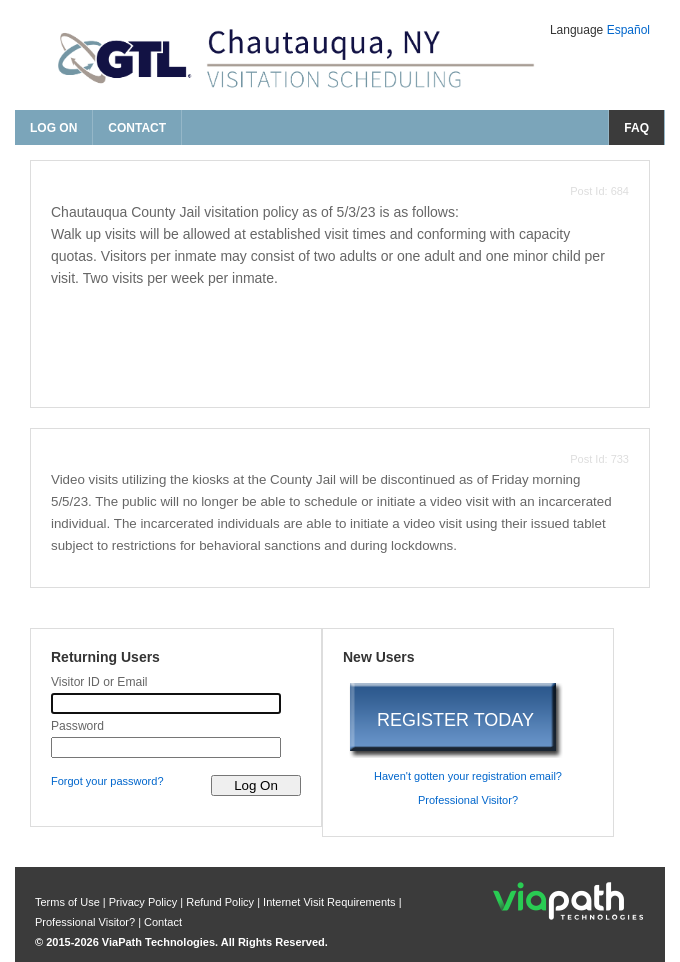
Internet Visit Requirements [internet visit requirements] (331, 902)
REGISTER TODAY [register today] (455, 720)
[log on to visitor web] (256, 785)
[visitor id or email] (166, 703)
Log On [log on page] (53, 128)
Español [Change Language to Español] (628, 30)
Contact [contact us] (137, 128)
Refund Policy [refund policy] (220, 902)
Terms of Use (69, 902)
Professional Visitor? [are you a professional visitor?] (468, 800)
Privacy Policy (145, 902)
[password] (166, 747)
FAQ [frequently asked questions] (636, 128)
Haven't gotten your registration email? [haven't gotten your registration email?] (468, 776)
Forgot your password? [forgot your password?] (107, 781)
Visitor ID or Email (99, 682)
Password (77, 726)
